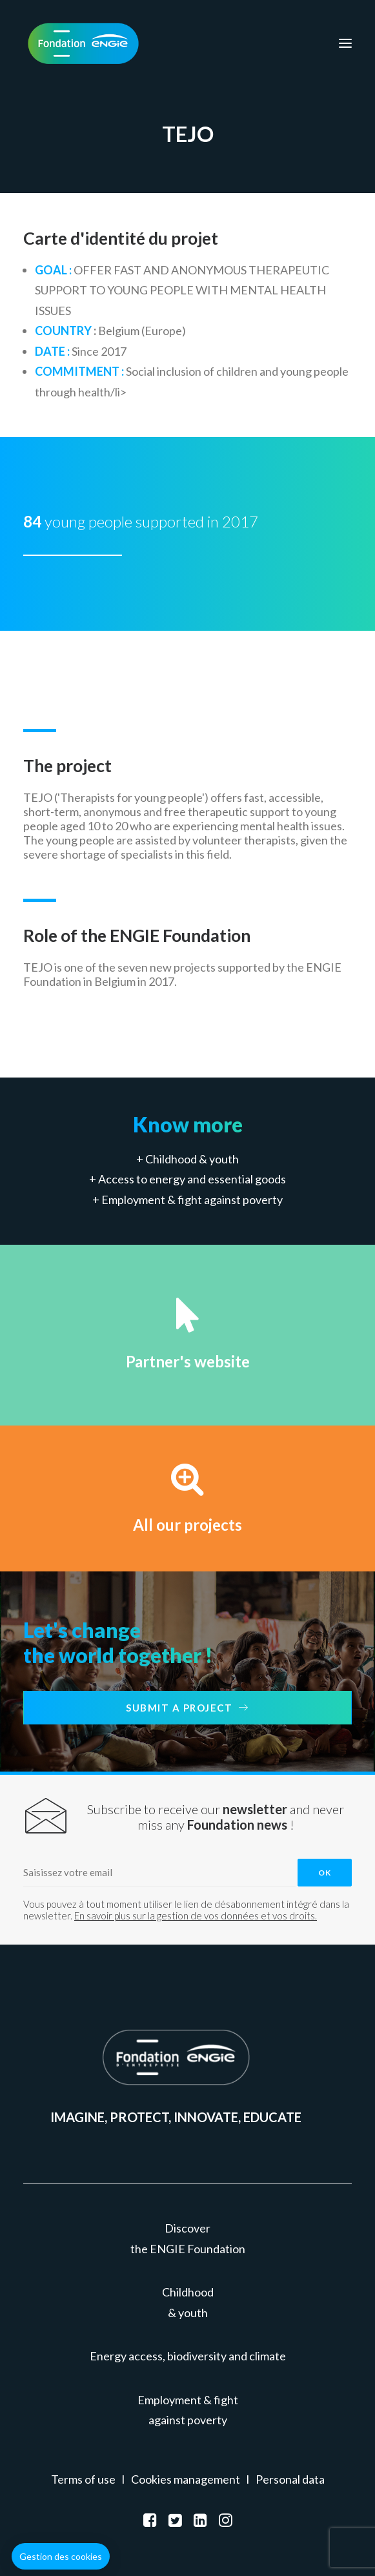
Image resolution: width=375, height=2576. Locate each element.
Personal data (290, 2479)
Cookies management (185, 2479)
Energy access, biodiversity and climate (188, 2356)
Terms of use (83, 2479)
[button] (61, 2556)
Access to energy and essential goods (192, 1179)
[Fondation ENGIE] (83, 43)
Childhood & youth (192, 1159)
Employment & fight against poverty (192, 1199)
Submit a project (187, 1707)
